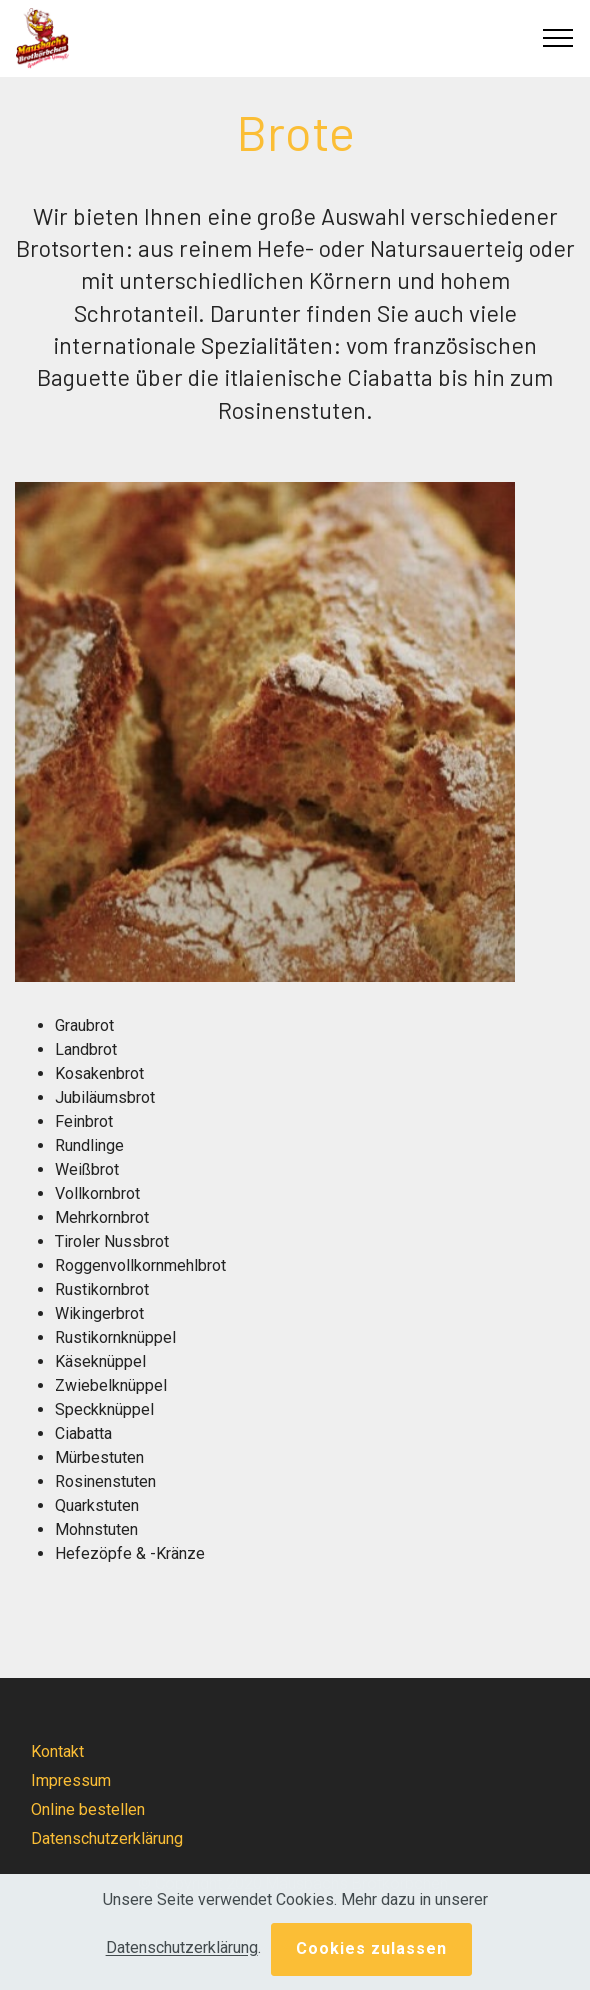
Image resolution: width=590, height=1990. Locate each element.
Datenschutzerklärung (107, 1838)
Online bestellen (88, 1809)
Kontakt (57, 1751)
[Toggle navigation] (558, 38)
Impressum (71, 1780)
